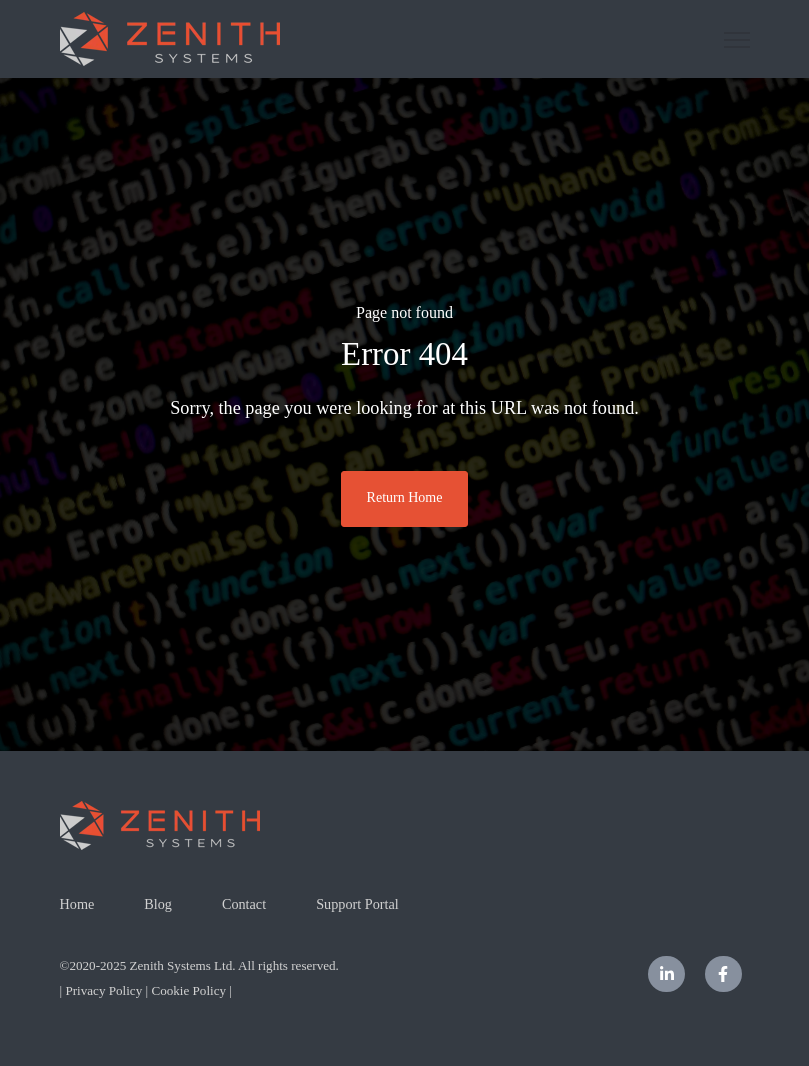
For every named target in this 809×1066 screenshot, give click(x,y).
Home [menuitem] (77, 904)
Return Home (405, 497)
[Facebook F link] (723, 974)
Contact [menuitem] (244, 904)
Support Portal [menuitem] (357, 904)
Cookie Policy (188, 990)
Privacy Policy (103, 990)
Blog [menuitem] (158, 904)
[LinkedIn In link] (666, 974)
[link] (170, 37)
